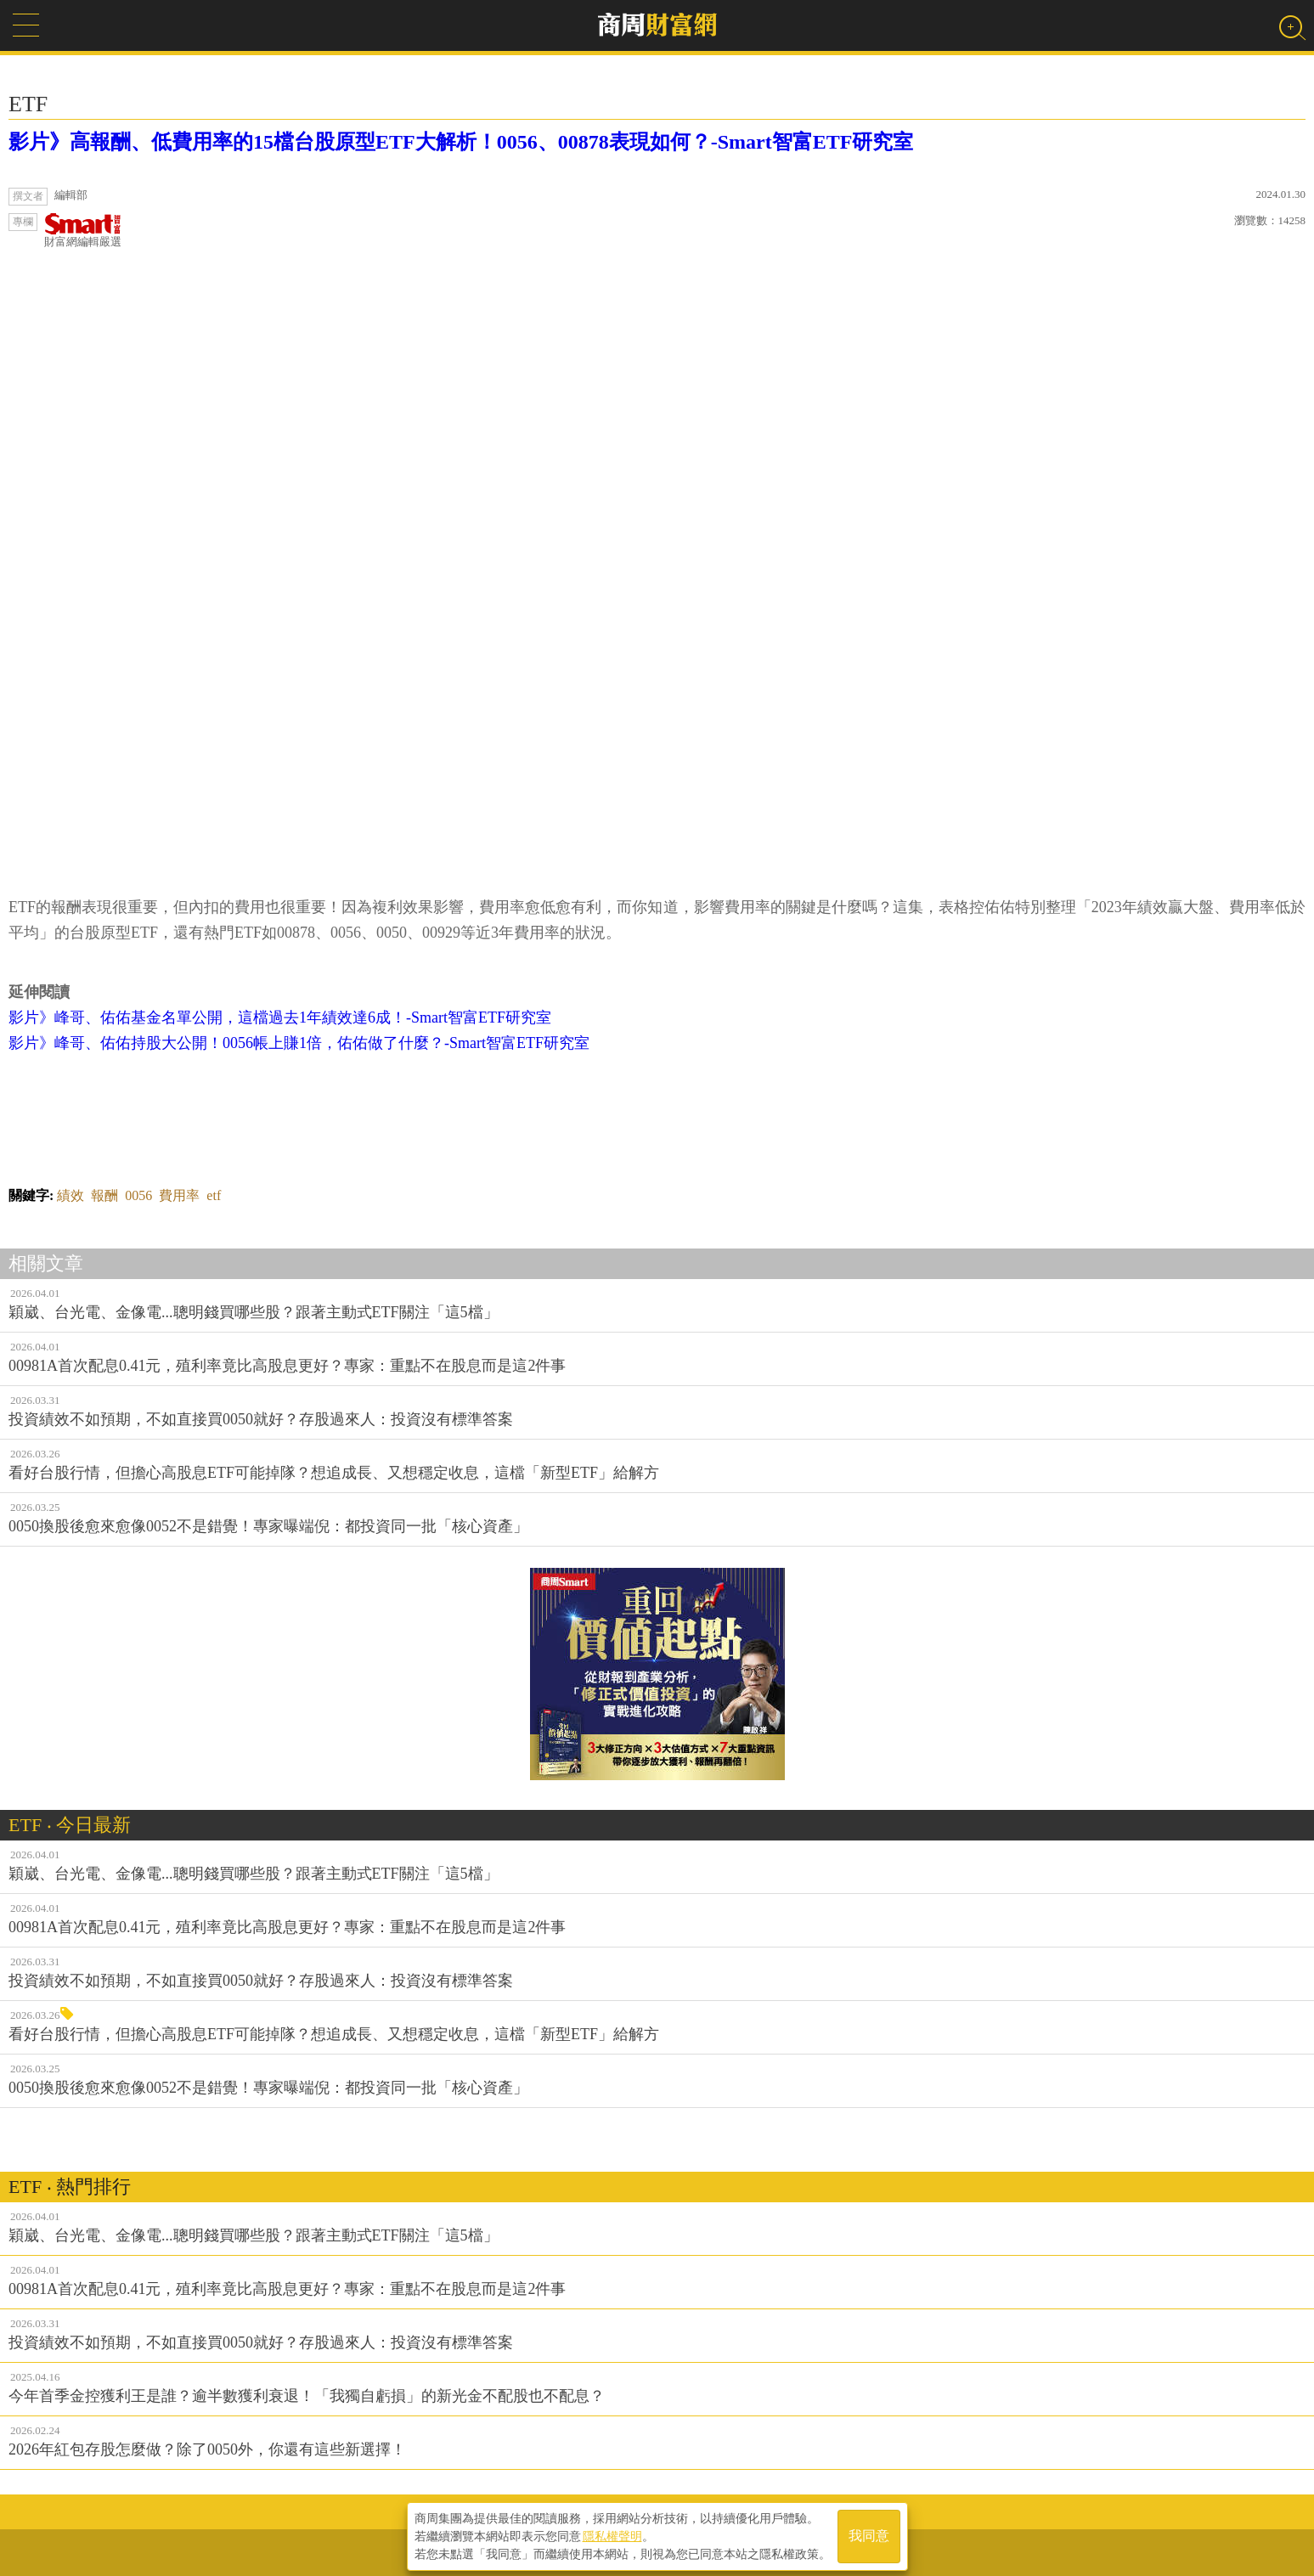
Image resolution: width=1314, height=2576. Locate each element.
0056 (138, 1195)
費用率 (179, 1195)
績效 (70, 1195)
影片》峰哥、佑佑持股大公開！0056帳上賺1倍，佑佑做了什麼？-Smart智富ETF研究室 (298, 1042)
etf (213, 1195)
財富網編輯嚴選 (82, 230)
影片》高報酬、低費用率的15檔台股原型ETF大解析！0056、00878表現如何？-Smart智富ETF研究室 (460, 142)
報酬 (104, 1195)
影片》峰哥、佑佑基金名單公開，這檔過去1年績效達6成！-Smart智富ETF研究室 (279, 1017)
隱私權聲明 (612, 2534)
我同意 (869, 2535)
